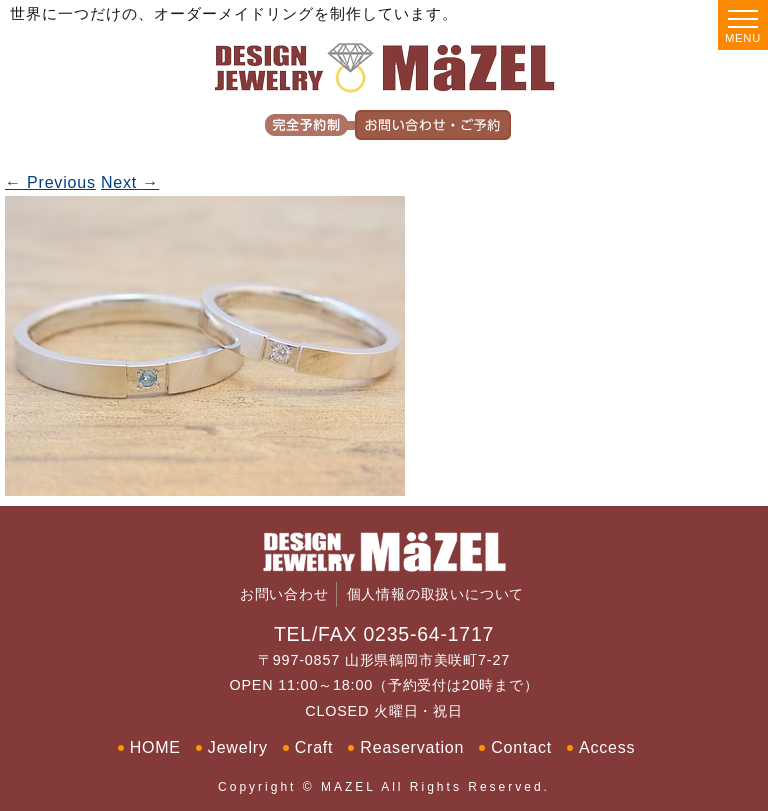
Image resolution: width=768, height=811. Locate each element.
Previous (50, 182)
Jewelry (238, 747)
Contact (521, 747)
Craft (314, 747)
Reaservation (412, 747)
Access (607, 747)
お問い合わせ (284, 594)
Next (130, 182)
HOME (155, 747)
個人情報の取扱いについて (436, 594)
